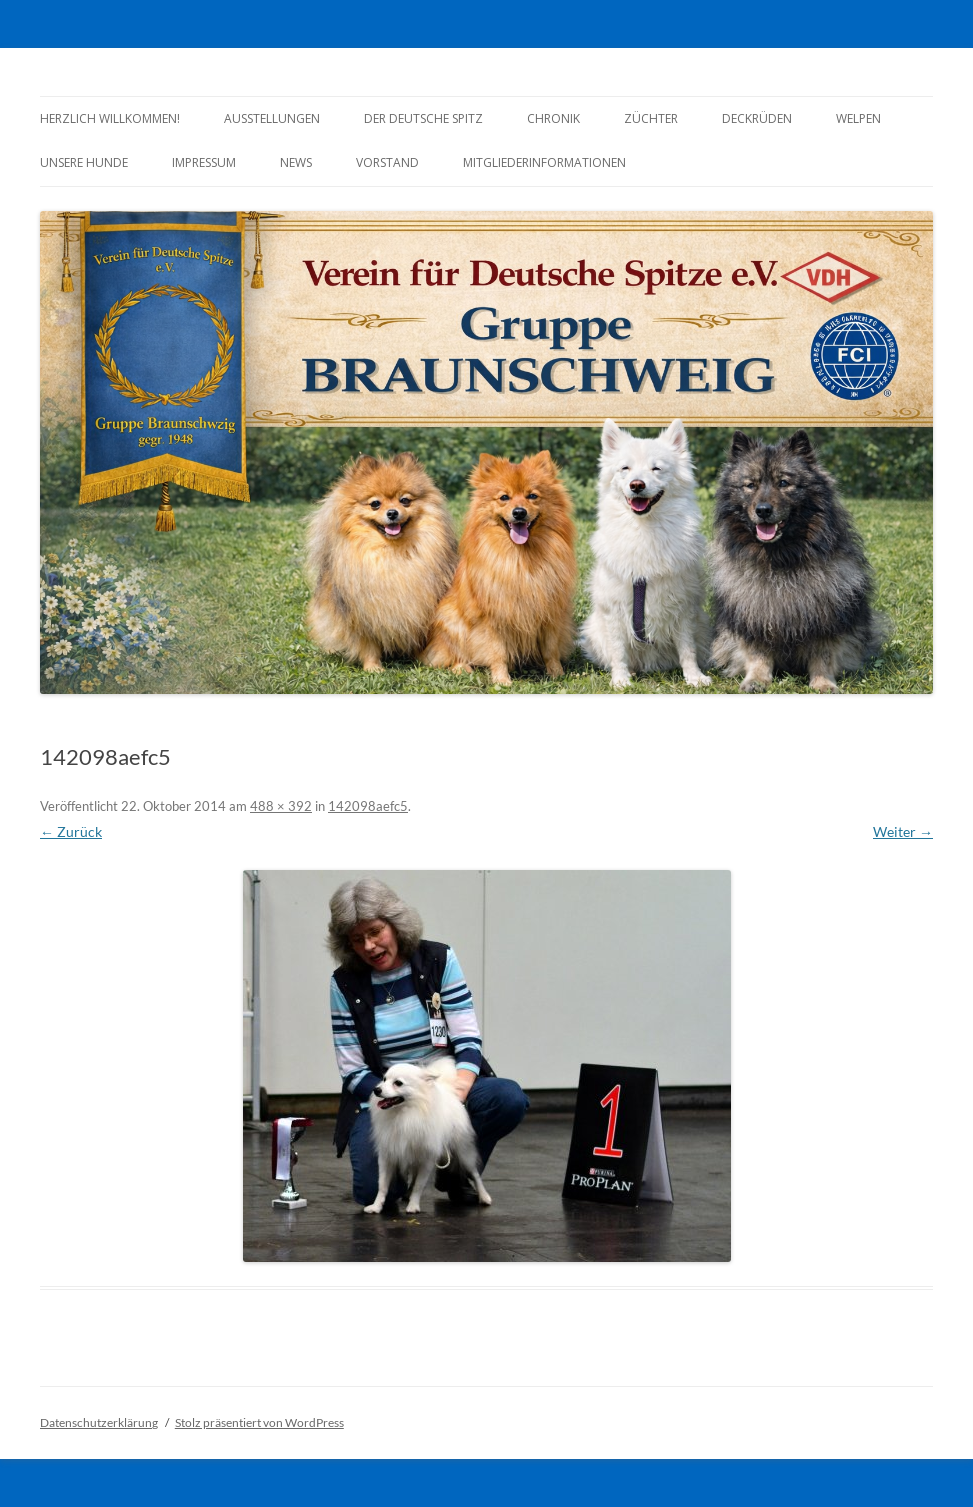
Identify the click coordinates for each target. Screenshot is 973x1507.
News (296, 162)
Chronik (553, 118)
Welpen (858, 118)
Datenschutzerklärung (99, 1422)
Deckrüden (757, 118)
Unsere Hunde (84, 162)
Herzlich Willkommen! (110, 118)
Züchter (651, 118)
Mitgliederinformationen (544, 162)
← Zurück (71, 831)
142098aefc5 (368, 806)
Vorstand (387, 162)
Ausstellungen (272, 118)
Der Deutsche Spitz (423, 118)
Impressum (204, 162)
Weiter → (903, 831)
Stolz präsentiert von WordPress (259, 1422)
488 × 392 (281, 806)
